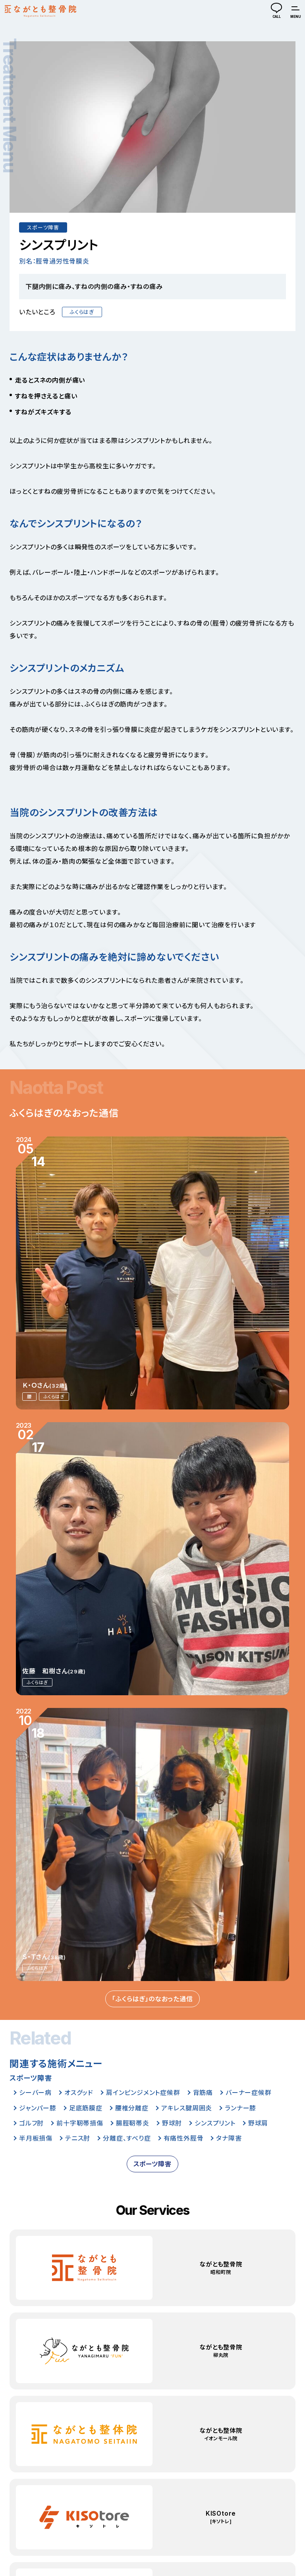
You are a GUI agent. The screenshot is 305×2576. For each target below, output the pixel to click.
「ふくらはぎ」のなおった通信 (152, 1999)
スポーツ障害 (43, 228)
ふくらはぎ (82, 312)
